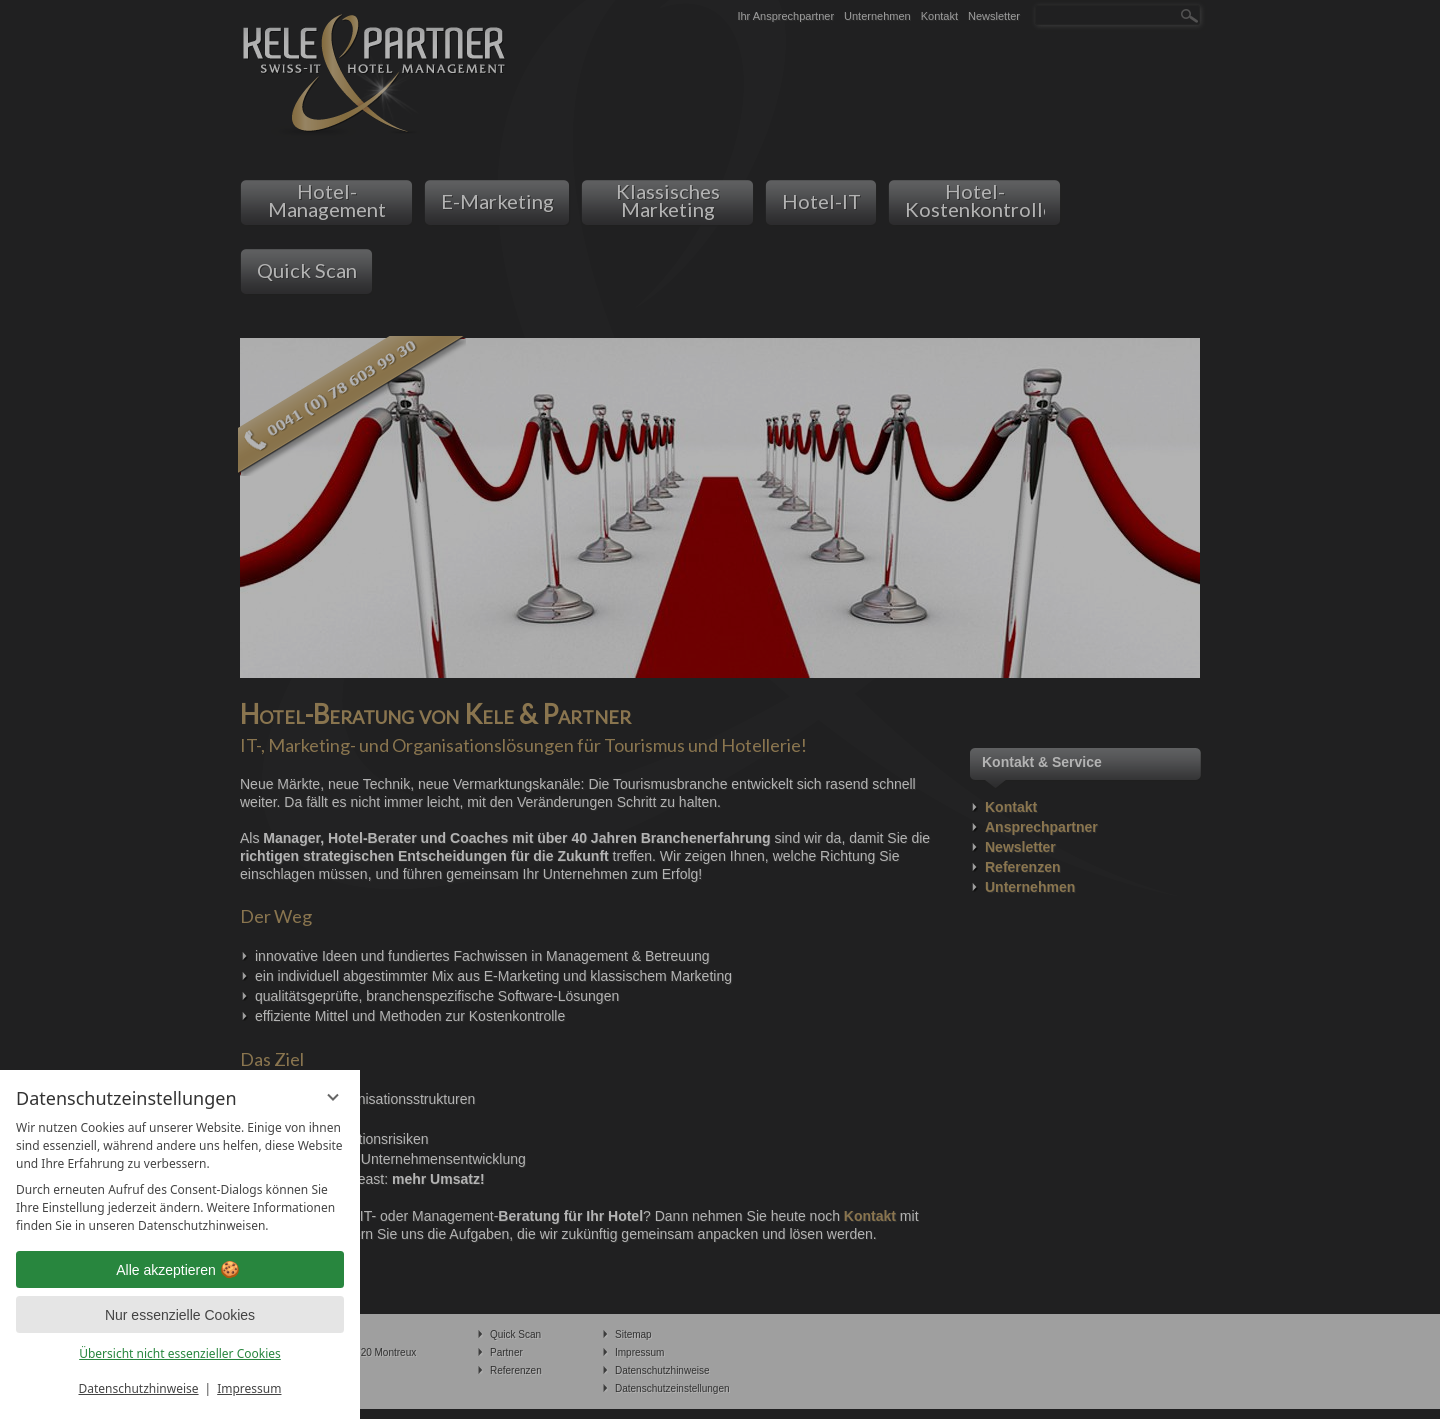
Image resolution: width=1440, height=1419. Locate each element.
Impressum (249, 1388)
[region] (180, 1177)
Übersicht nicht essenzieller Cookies (180, 1353)
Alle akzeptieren (180, 1270)
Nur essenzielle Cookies (180, 1315)
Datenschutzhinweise (139, 1388)
